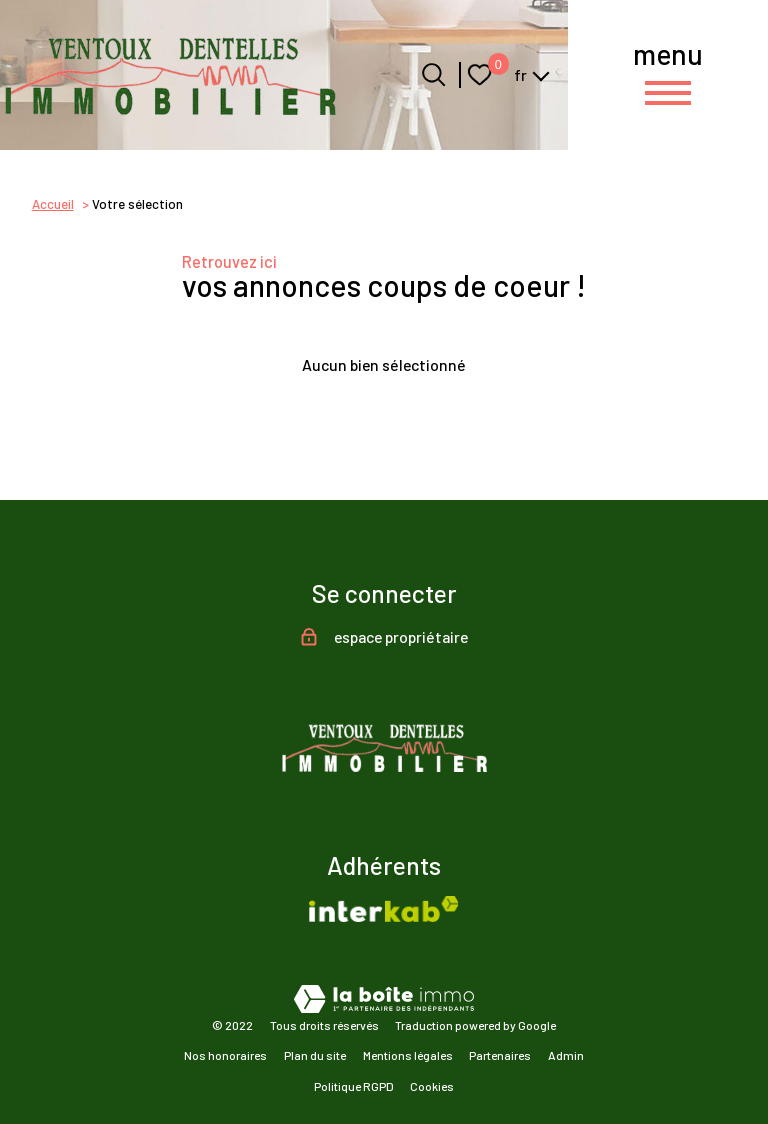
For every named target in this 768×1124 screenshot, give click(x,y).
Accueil (53, 204)
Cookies (432, 1086)
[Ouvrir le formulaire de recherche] (433, 74)
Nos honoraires (225, 1055)
